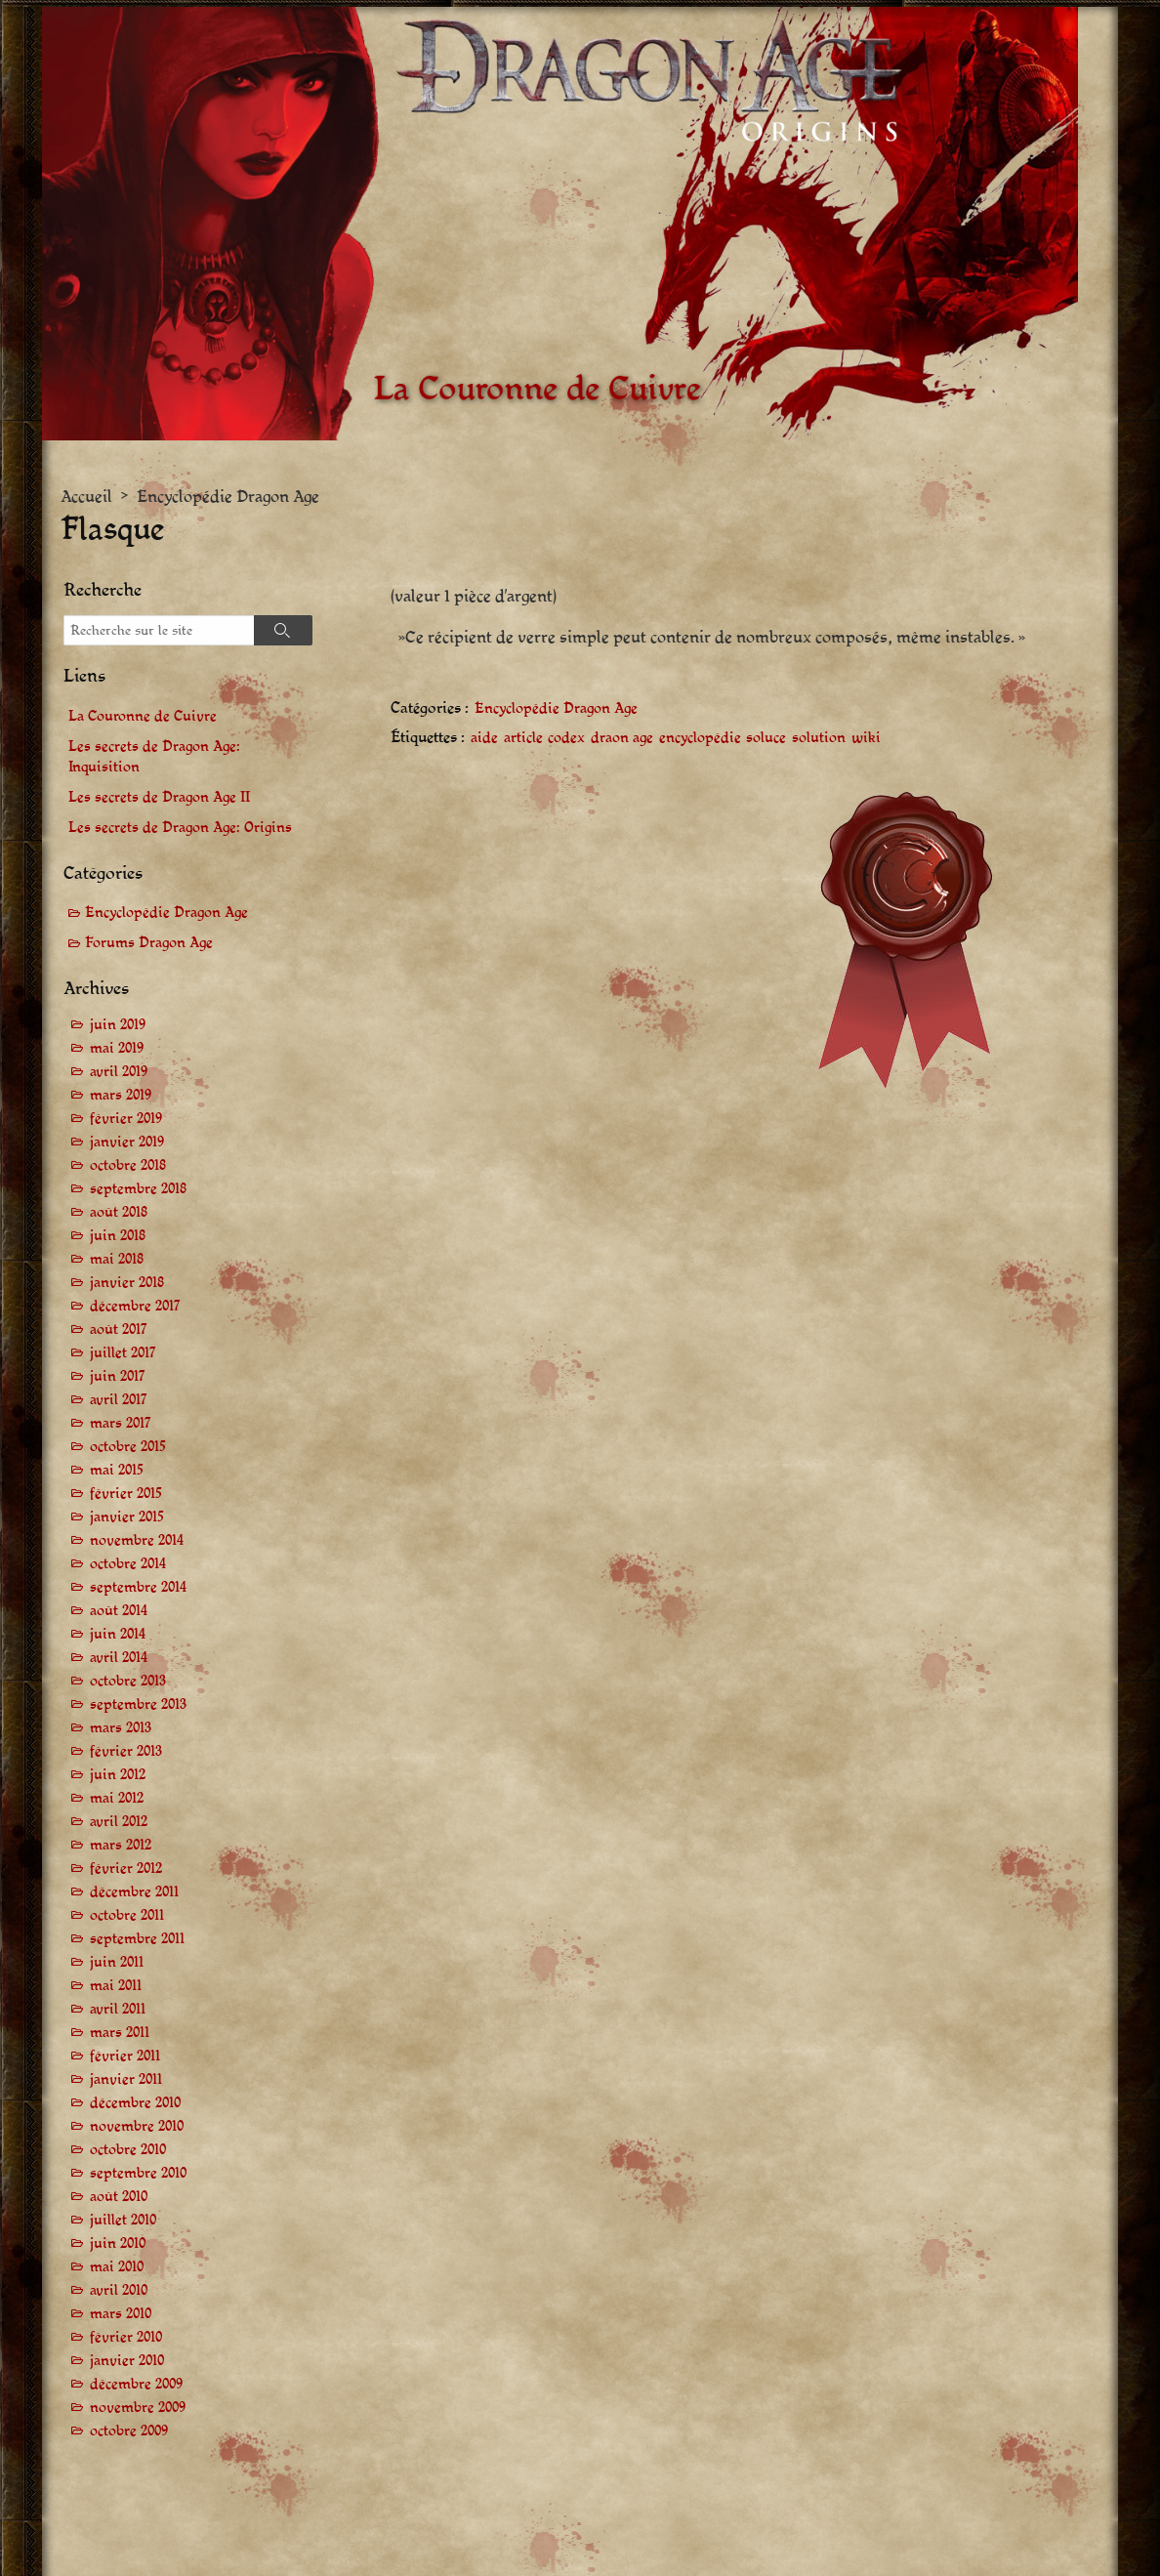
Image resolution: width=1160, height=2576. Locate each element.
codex (566, 738)
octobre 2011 (127, 1916)
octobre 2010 (128, 2150)
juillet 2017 (123, 1354)
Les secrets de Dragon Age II (159, 797)
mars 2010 (120, 2314)
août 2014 (118, 1611)
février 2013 (126, 1752)
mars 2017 (120, 1424)
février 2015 (126, 1494)
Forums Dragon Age (149, 943)
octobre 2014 (128, 1565)
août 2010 (118, 2197)
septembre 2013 (138, 1705)
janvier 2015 (127, 1518)
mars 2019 (120, 1096)
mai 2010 (117, 2268)
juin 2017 (117, 1377)
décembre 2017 (135, 1307)
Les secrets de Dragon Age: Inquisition (154, 756)
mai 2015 (117, 1471)
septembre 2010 (138, 2174)
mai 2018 (117, 1260)
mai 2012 (117, 1799)
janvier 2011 (126, 2080)
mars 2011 (119, 2033)
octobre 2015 (128, 1447)
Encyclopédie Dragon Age (228, 497)
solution (819, 738)
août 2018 (118, 1213)
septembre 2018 (138, 1190)
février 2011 (125, 2057)
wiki (866, 738)
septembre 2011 (137, 1940)
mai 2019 (117, 1049)
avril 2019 (118, 1072)
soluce (766, 738)
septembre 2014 (138, 1588)
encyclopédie (700, 738)
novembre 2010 (137, 2127)
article (523, 738)
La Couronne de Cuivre (142, 716)
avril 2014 (118, 1658)
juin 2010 (117, 2244)
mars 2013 (120, 1729)
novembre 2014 (137, 1541)
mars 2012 (120, 1846)
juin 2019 (117, 1026)
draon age (622, 738)
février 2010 (126, 2338)
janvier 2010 (127, 2361)
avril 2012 (118, 1822)
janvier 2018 (127, 1283)
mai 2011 (116, 1986)
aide (484, 738)
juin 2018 (117, 1236)
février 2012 (126, 1869)
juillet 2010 (123, 2221)
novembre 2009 (138, 2408)
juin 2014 (117, 1635)
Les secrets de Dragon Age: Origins (180, 827)
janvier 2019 (127, 1143)
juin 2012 (117, 1775)
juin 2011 (117, 1963)
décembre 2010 (135, 2104)
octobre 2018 (128, 1166)
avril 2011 (117, 2010)
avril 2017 (118, 1400)
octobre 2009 (129, 2432)
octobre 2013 (128, 1682)
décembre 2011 (134, 1893)
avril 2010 (118, 2291)
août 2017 (118, 1330)
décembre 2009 (136, 2385)
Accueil (86, 497)
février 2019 (126, 1119)
